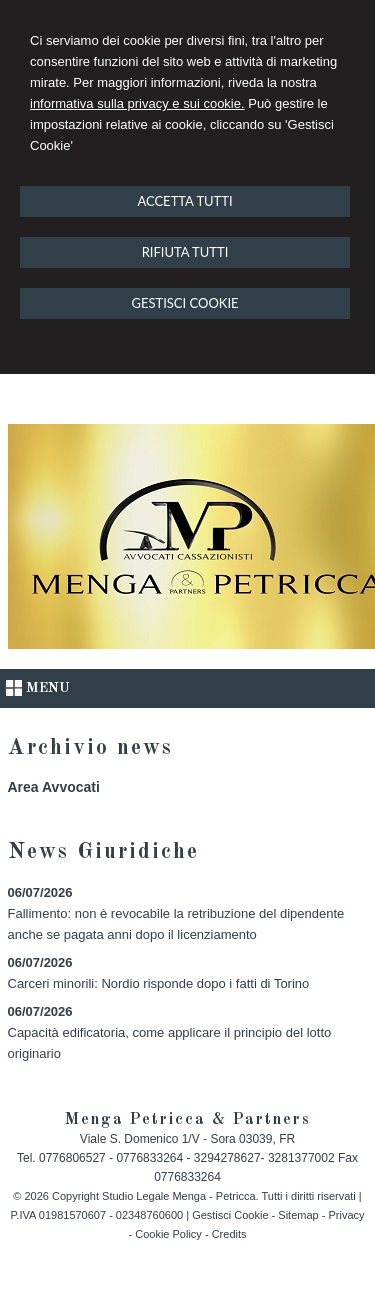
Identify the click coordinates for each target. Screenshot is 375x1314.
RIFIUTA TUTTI (185, 252)
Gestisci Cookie (230, 1215)
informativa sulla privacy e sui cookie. (137, 103)
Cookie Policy (168, 1234)
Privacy (346, 1215)
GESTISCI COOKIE (184, 303)
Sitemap (298, 1215)
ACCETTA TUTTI (184, 201)
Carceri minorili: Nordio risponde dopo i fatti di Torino (159, 983)
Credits (229, 1234)
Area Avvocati (54, 787)
